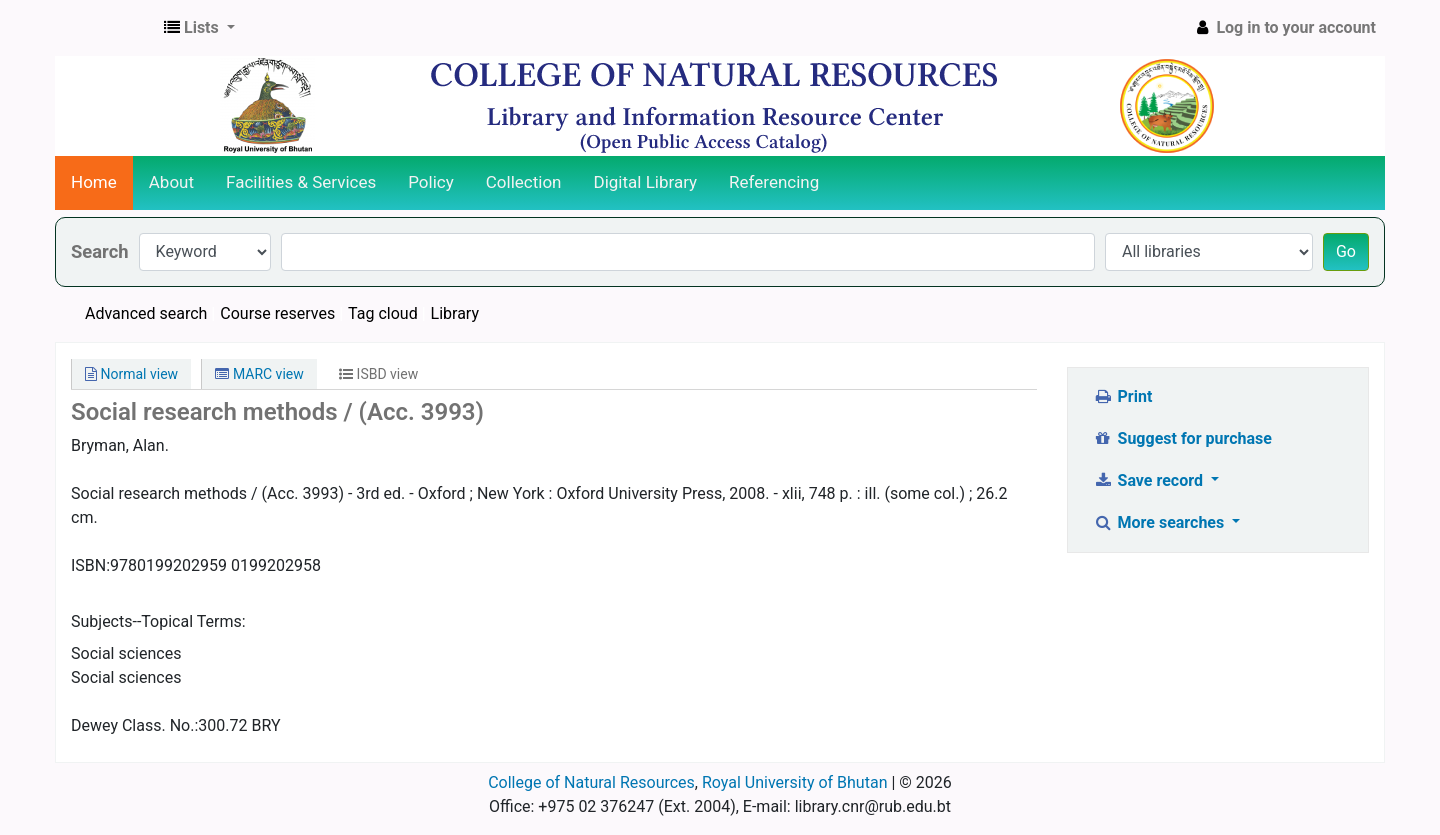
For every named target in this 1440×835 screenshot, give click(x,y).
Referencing (774, 182)
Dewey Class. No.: (134, 725)
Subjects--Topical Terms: (158, 621)
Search (100, 251)
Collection (524, 182)
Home (94, 182)
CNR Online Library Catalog (106, 28)
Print (1122, 396)
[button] (199, 28)
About (171, 182)
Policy (431, 182)
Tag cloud (383, 313)
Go (1346, 251)
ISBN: (90, 565)
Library (455, 313)
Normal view (131, 374)
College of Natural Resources (591, 782)
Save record (1150, 480)
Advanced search (146, 313)
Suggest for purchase (1182, 438)
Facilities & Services (301, 182)
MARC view (259, 374)
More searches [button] (1160, 522)
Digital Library (646, 182)
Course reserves (277, 313)
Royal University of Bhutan (795, 782)
